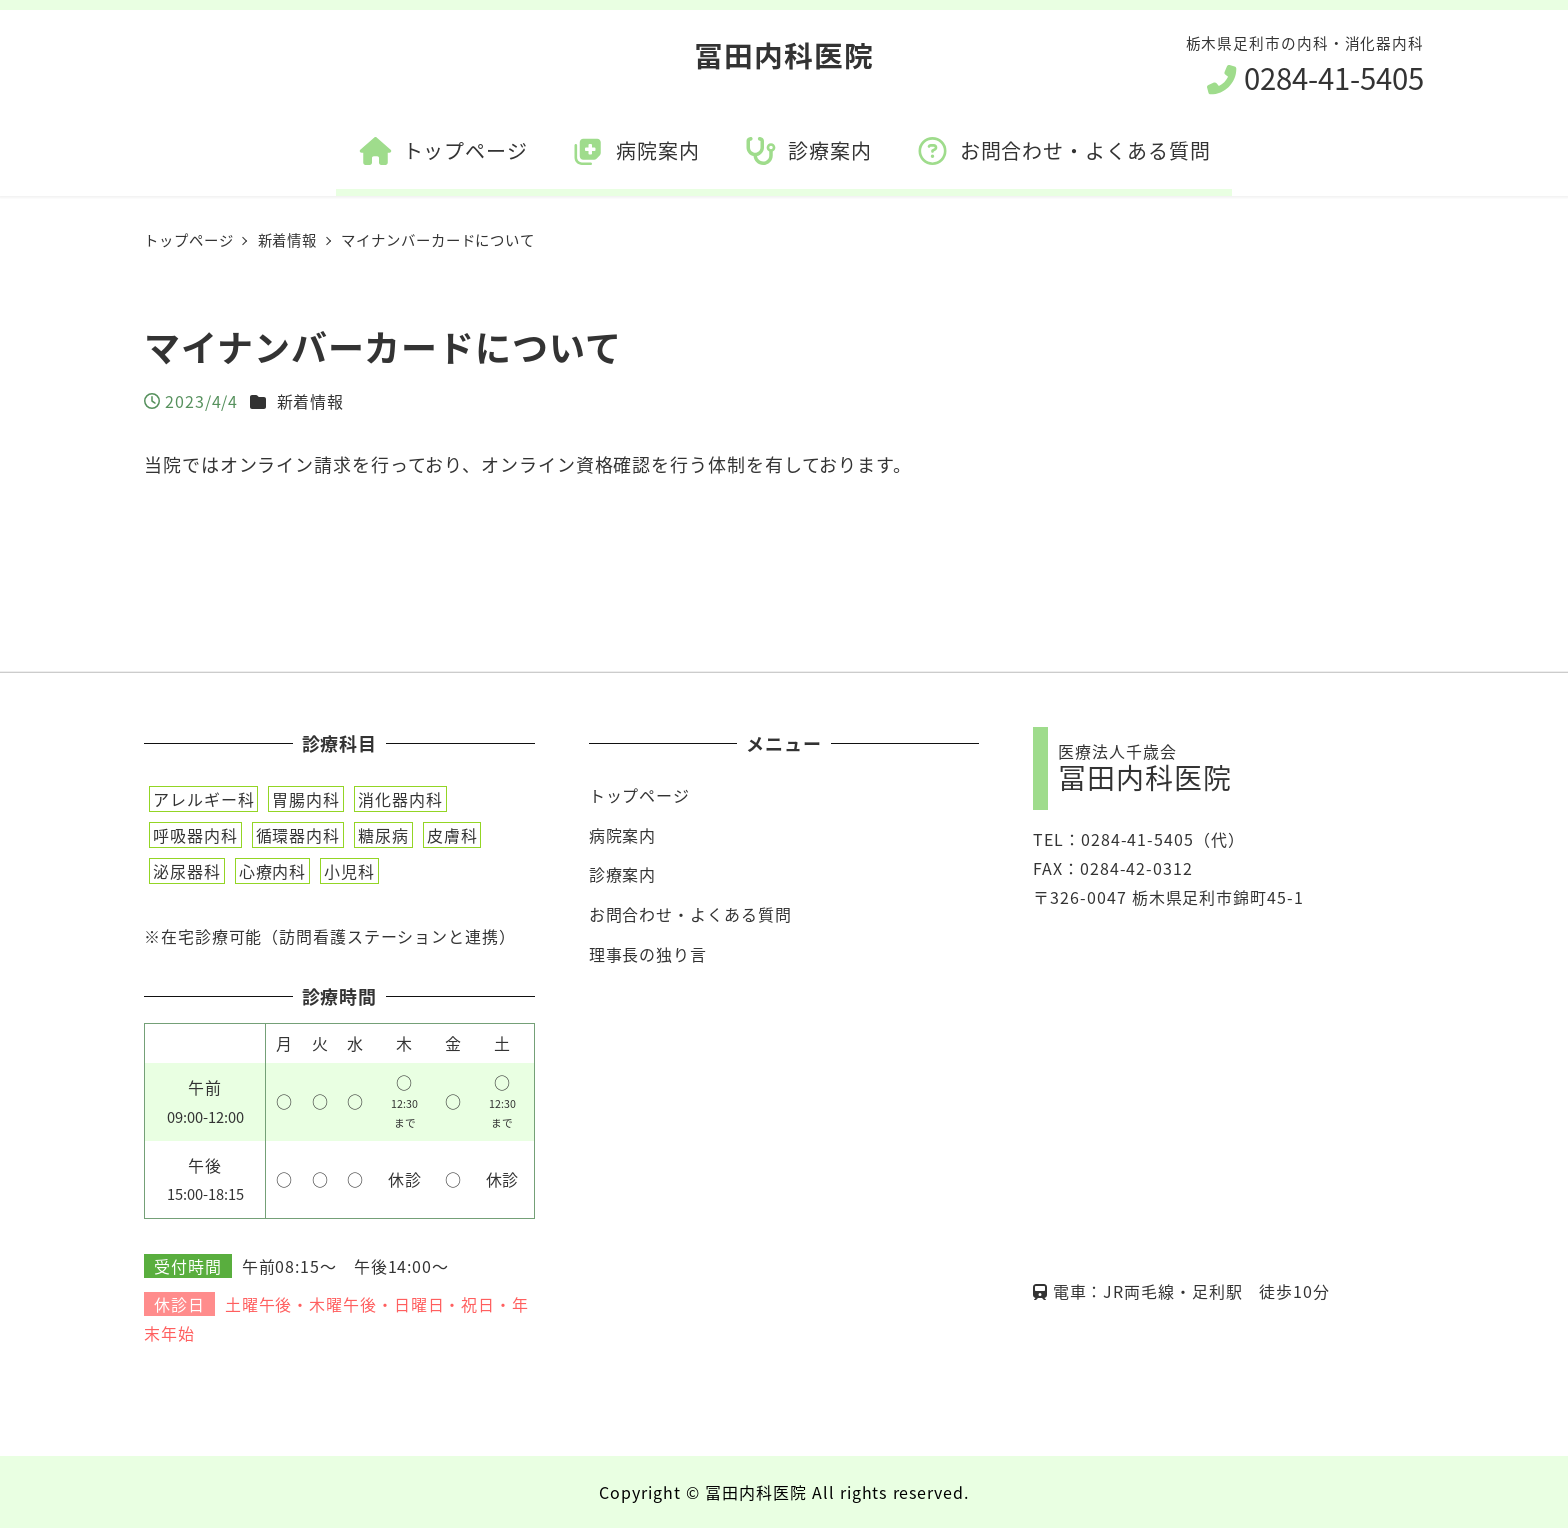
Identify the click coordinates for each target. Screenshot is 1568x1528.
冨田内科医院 (783, 54)
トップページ (639, 795)
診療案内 (623, 874)
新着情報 (311, 401)
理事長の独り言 (648, 954)
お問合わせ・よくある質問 (690, 914)
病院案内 (623, 835)
